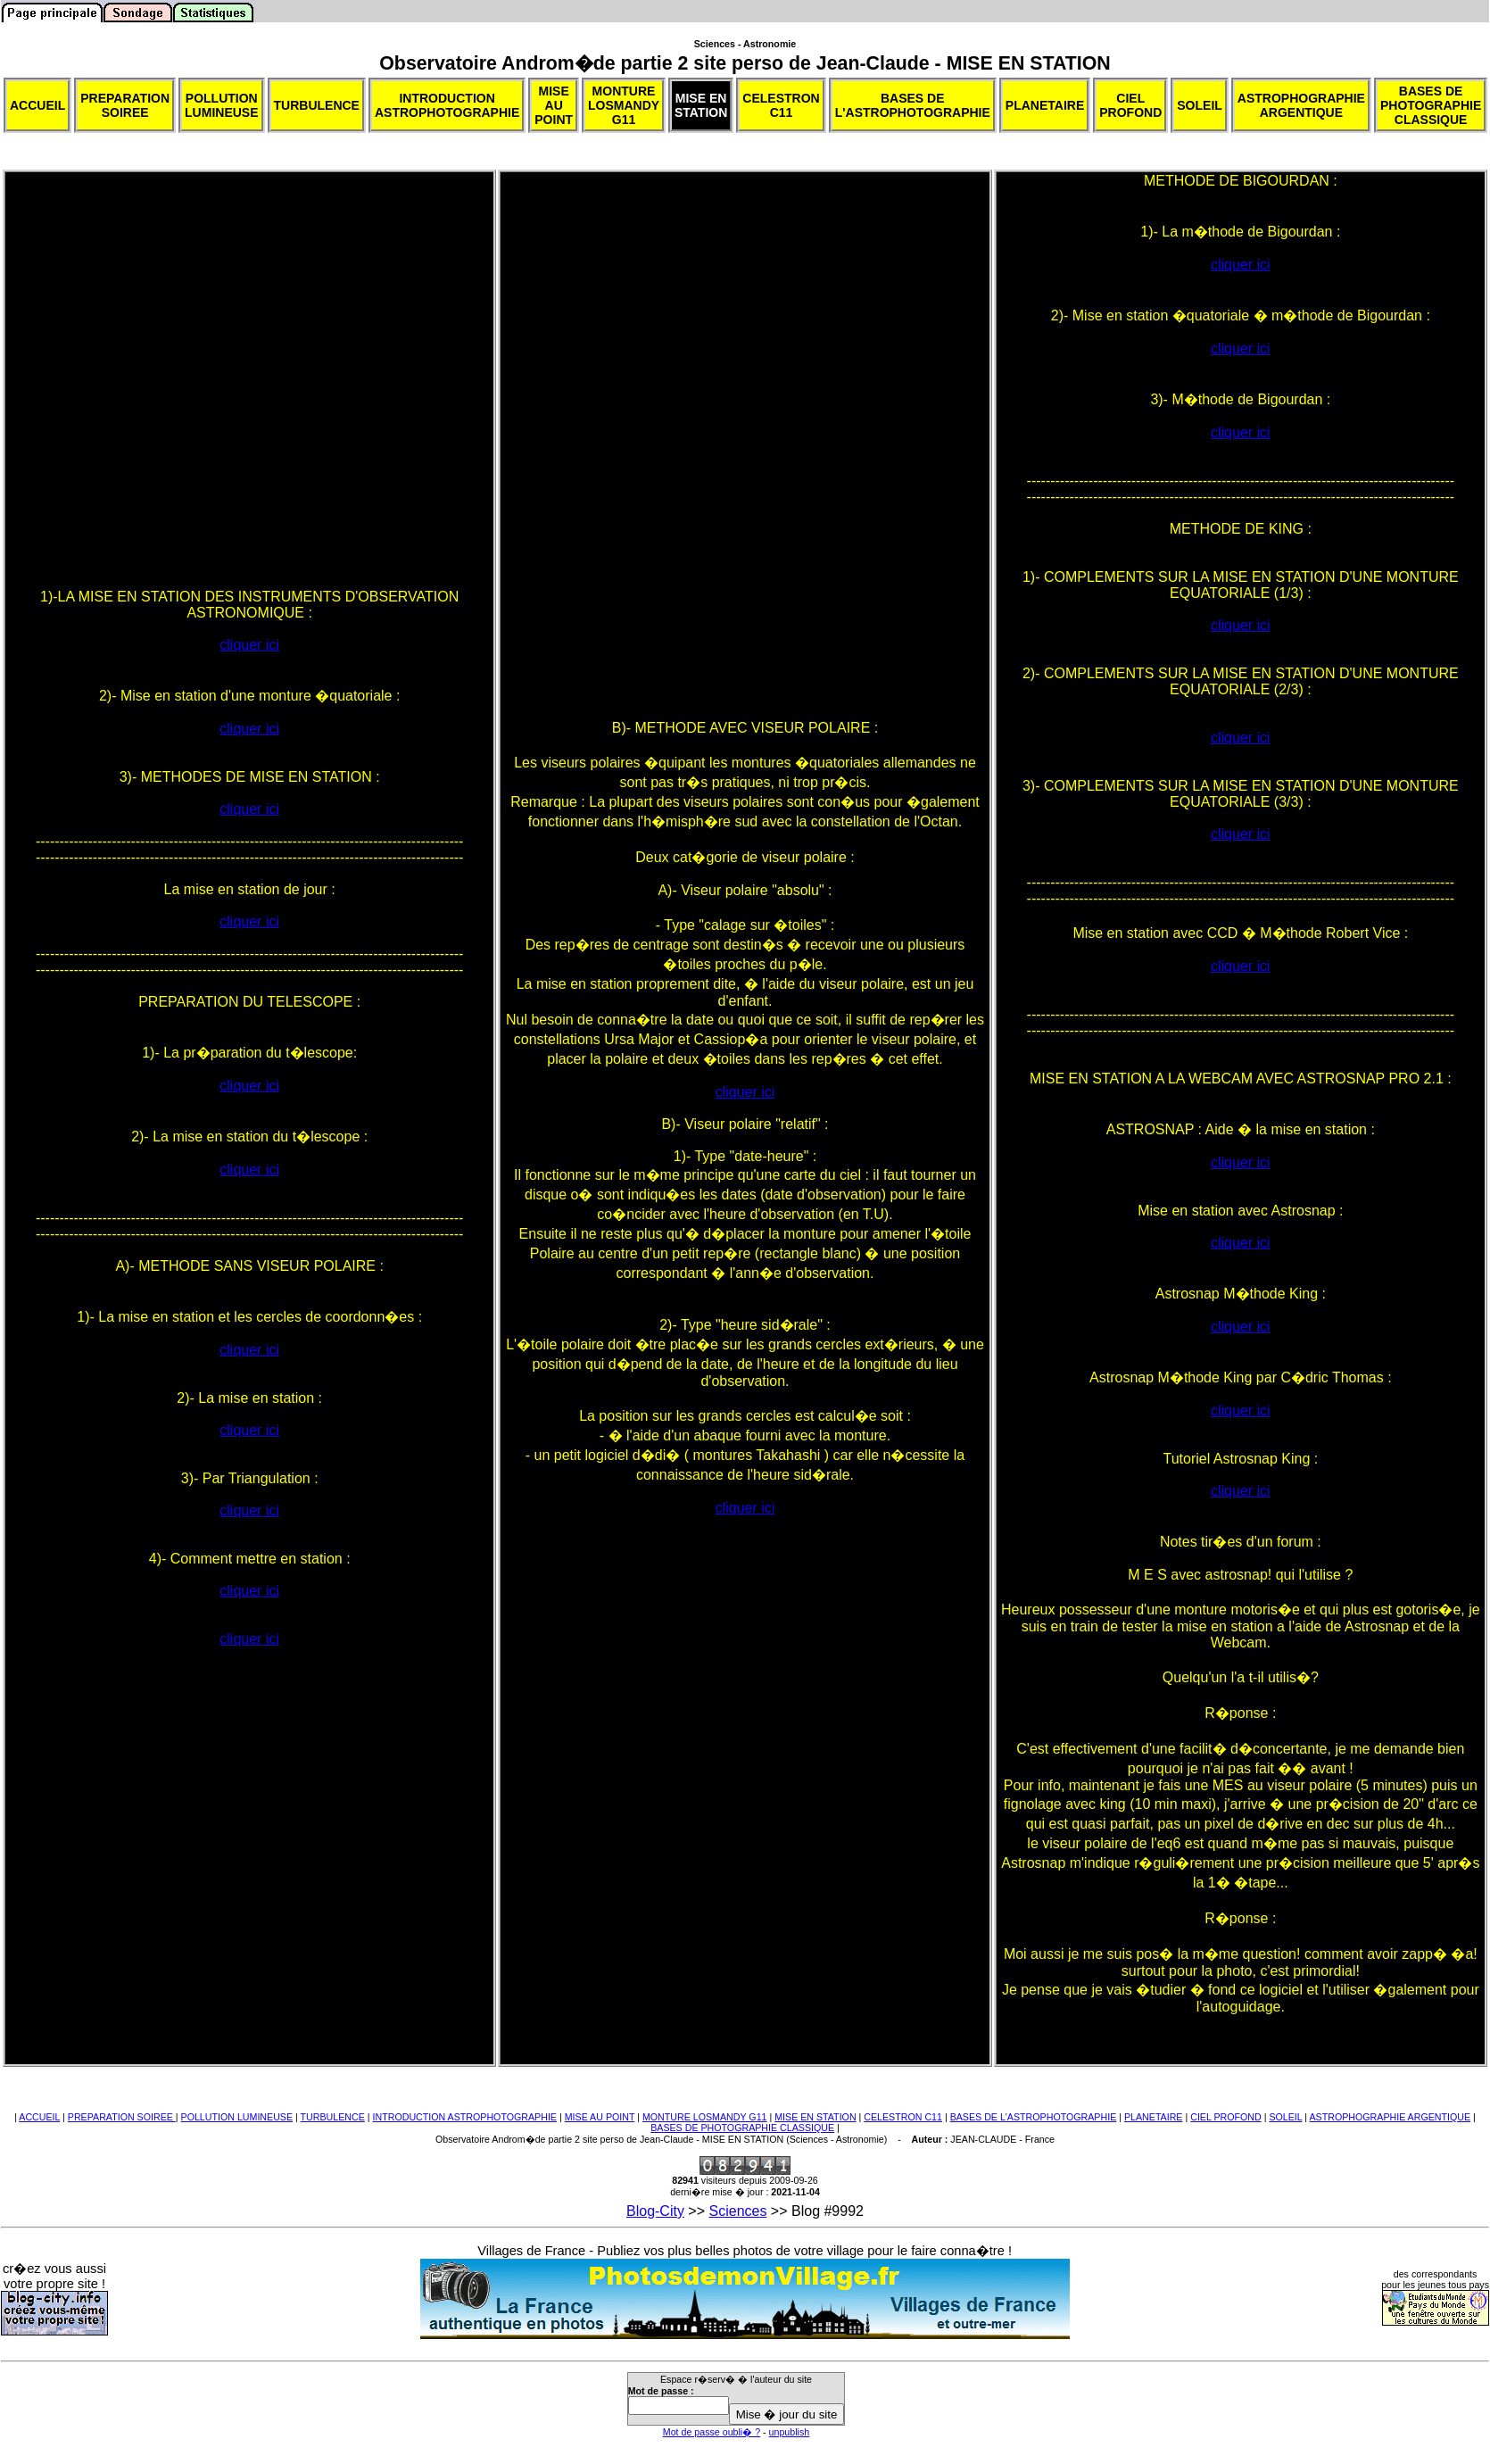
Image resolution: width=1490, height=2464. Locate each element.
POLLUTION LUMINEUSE (237, 2116)
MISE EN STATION (815, 2116)
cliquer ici (249, 644)
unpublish (789, 2432)
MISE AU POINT (600, 2116)
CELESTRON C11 (903, 2116)
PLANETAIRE (1153, 2116)
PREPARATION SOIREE (122, 2116)
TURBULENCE (333, 2116)
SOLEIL (1285, 2116)
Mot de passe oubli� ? (711, 2432)
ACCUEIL (39, 2116)
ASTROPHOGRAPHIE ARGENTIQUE (1389, 2116)
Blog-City (655, 2211)
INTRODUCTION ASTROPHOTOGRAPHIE (465, 2116)
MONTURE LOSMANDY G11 (704, 2116)
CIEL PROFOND (1226, 2116)
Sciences (738, 2211)
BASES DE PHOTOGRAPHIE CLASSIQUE (742, 2127)
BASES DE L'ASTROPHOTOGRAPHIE (1033, 2116)
